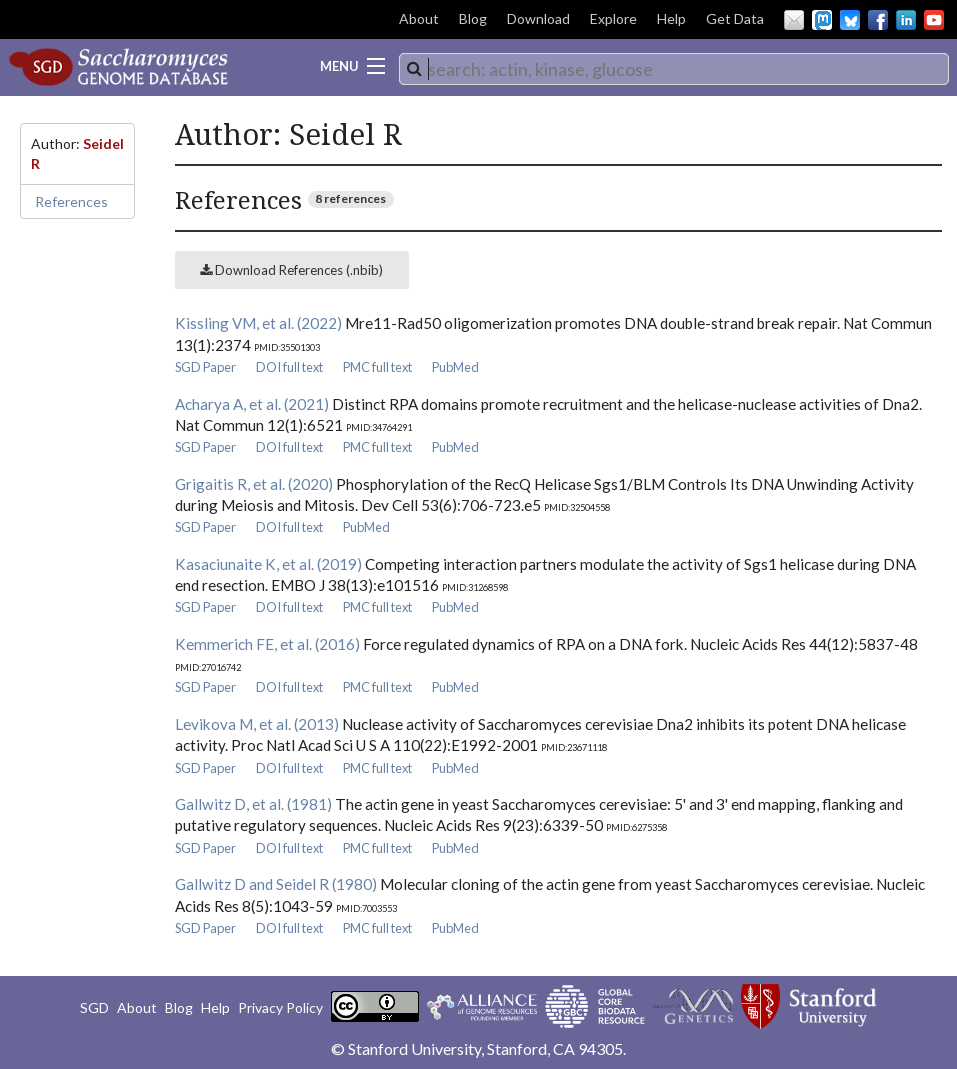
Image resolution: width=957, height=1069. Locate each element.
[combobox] (674, 69)
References (71, 201)
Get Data (735, 18)
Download (538, 18)
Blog (473, 18)
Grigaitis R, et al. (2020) (254, 484)
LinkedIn (906, 20)
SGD (94, 1007)
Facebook (878, 20)
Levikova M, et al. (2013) (257, 724)
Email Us (794, 20)
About (419, 18)
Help (671, 18)
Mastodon (822, 20)
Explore (613, 18)
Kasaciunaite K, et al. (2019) (268, 564)
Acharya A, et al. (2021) (252, 404)
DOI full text (289, 367)
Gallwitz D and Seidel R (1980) (276, 884)
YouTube (934, 20)
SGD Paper (205, 367)
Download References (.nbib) (291, 270)
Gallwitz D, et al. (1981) (253, 804)
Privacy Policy (280, 1007)
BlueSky (850, 20)
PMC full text (377, 367)
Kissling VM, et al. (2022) (258, 323)
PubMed (455, 367)
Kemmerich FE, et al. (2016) (267, 644)
